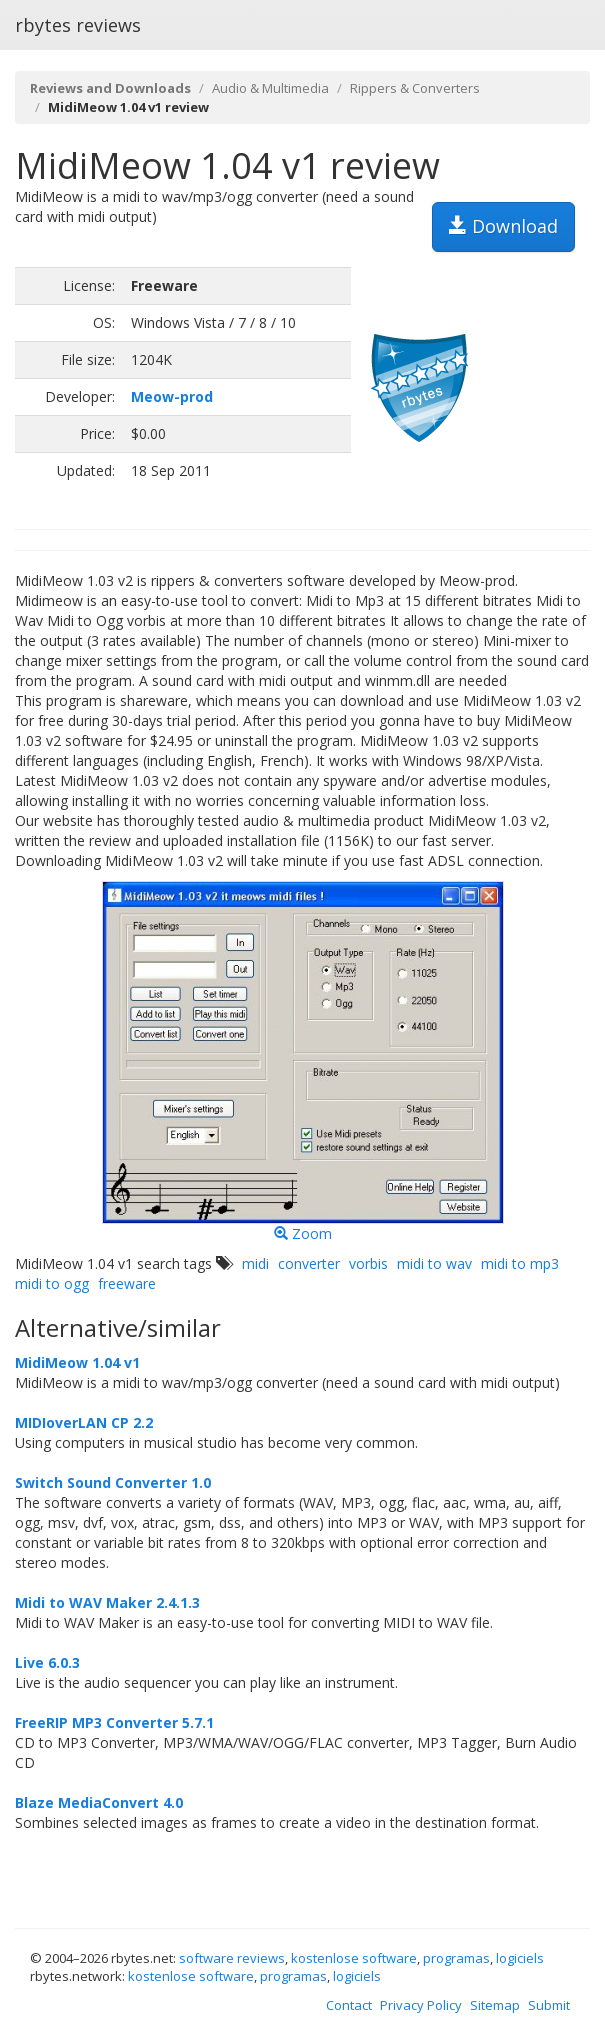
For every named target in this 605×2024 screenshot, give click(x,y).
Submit (549, 2005)
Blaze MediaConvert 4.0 (99, 1802)
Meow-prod (172, 396)
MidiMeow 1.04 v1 (77, 1362)
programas (456, 1958)
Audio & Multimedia (270, 88)
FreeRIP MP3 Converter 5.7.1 (114, 1722)
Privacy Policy (421, 2005)
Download (503, 226)
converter (309, 1263)
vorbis (368, 1263)
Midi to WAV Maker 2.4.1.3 (107, 1602)
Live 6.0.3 (47, 1662)
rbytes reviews (78, 25)
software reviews (232, 1958)
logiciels (520, 1958)
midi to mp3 (520, 1263)
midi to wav (434, 1263)
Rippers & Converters (415, 88)
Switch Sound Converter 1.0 (113, 1482)
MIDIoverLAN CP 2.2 (84, 1422)
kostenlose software (354, 1958)
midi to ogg (52, 1283)
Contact (349, 2005)
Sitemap (495, 2005)
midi (255, 1263)
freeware (127, 1283)
